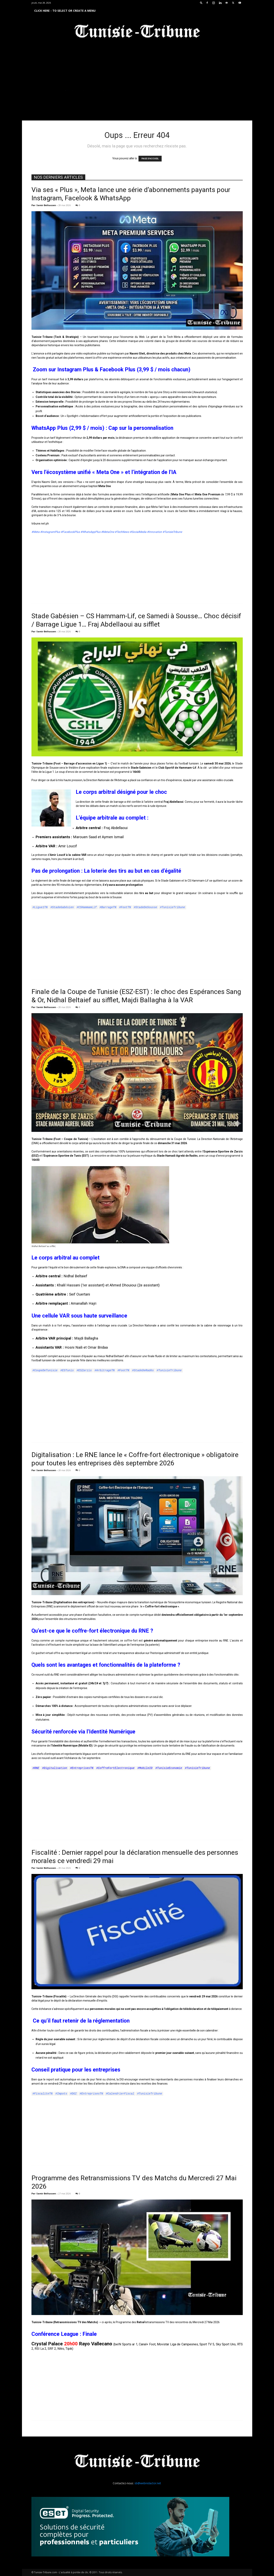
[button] (201, 2)
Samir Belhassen (46, 205)
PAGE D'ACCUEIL (150, 158)
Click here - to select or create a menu (65, 10)
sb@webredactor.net (148, 2483)
